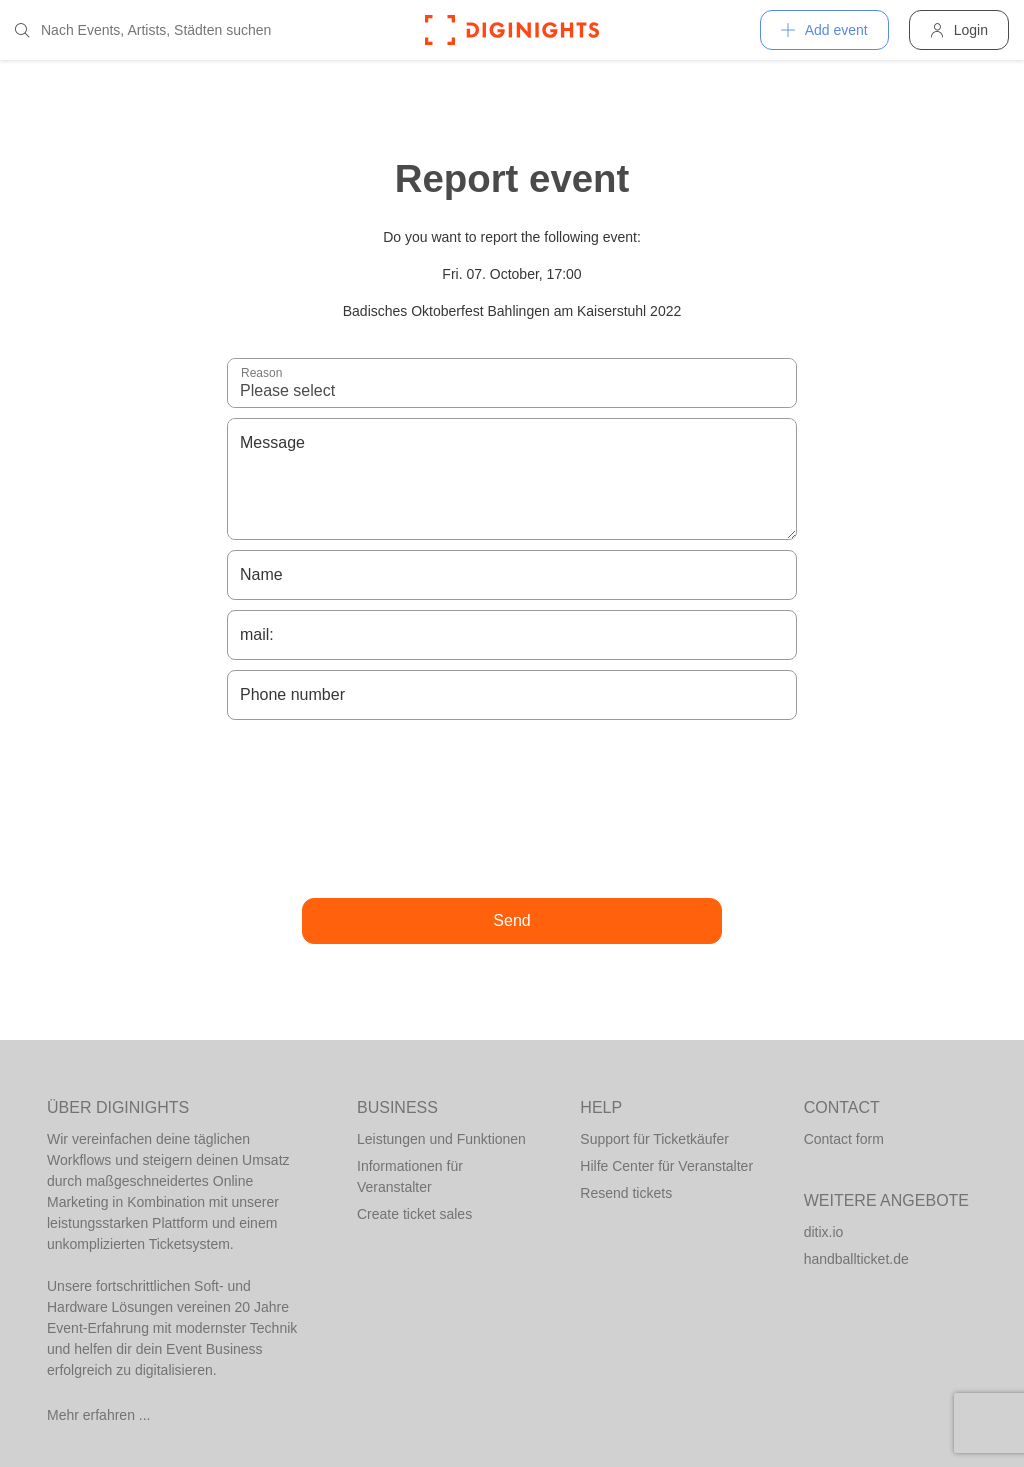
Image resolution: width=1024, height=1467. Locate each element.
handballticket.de (856, 1259)
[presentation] (512, 809)
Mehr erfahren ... (99, 1415)
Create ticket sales (414, 1214)
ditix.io (824, 1232)
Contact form (844, 1139)
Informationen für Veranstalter (410, 1176)
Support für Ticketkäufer (654, 1139)
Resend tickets (626, 1193)
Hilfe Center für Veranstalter (666, 1166)
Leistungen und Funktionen (441, 1139)
